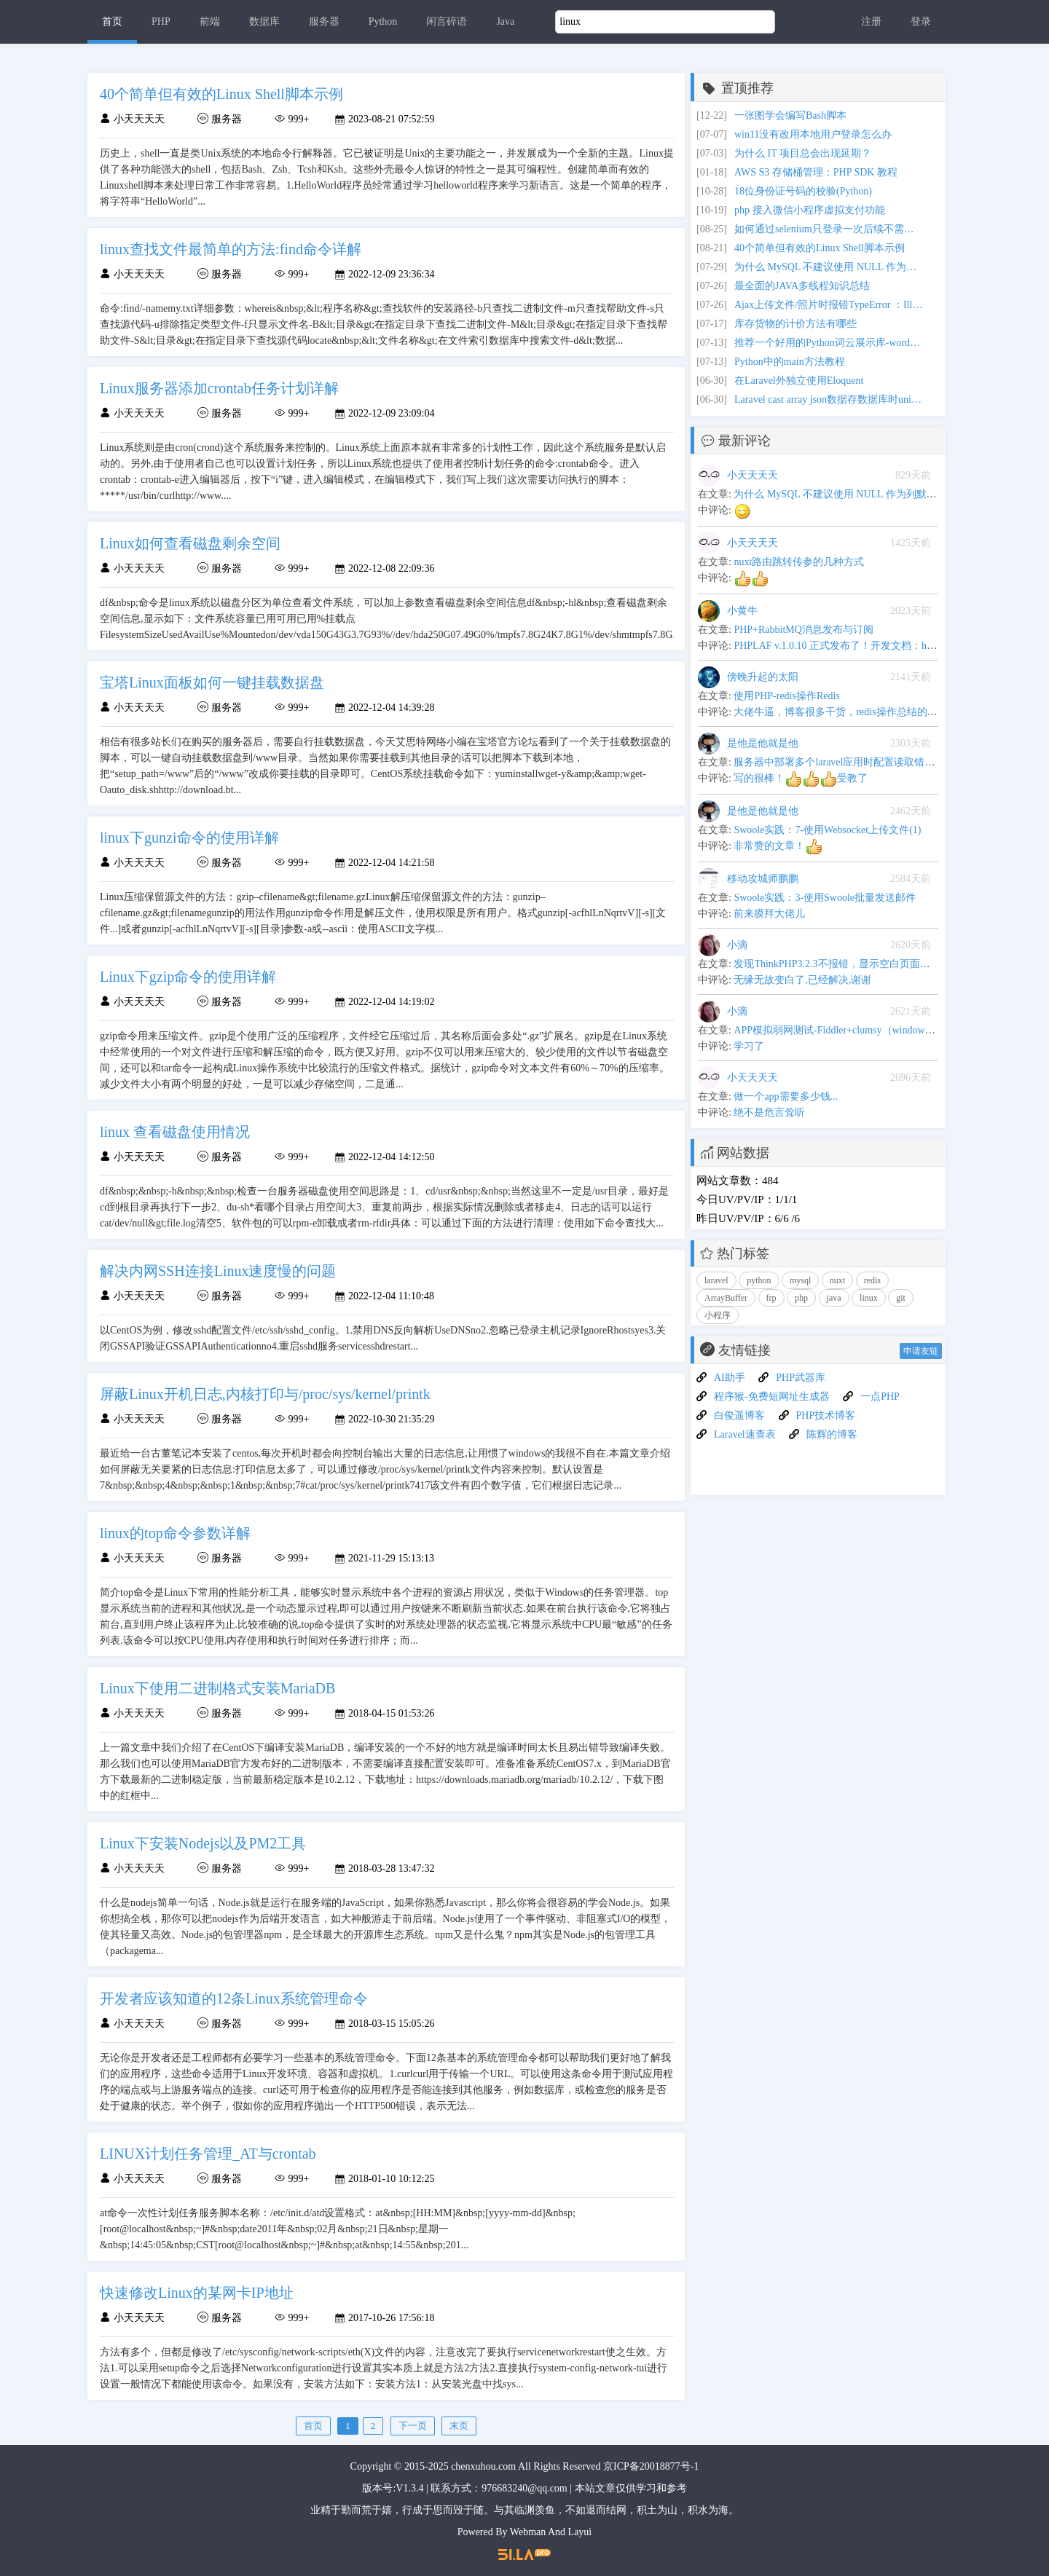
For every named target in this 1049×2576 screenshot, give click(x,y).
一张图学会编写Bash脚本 (790, 115)
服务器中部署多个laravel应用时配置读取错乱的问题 (849, 762)
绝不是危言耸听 (769, 1112)
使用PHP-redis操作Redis (786, 695)
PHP (161, 21)
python (759, 1280)
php (801, 1298)
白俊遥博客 (739, 1415)
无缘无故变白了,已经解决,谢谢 (802, 979)
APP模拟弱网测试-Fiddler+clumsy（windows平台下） (852, 1030)
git (900, 1298)
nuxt (837, 1280)
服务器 (324, 21)
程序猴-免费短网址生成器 (772, 1396)
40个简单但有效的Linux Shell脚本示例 (819, 248)
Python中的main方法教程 (789, 361)
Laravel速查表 (745, 1434)
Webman (528, 2531)
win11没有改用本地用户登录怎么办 (813, 134)
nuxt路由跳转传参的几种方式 (799, 561)
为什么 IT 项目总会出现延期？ (802, 153)
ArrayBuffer (725, 1298)
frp (771, 1298)
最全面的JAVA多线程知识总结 (802, 285)
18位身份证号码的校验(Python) (803, 191)
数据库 (264, 21)
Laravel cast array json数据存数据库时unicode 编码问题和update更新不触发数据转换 (829, 399)
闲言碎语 (446, 21)
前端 (210, 21)
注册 (871, 21)
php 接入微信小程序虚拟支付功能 (809, 210)
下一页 (412, 2425)
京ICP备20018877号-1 (651, 2466)
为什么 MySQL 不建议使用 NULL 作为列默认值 (829, 266)
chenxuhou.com (483, 2466)
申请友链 (920, 1351)
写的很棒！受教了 (801, 778)
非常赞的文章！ (778, 845)
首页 (112, 21)
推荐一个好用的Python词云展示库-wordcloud (829, 342)
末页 (458, 2425)
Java (505, 21)
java (834, 1298)
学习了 (749, 1046)
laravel (716, 1280)
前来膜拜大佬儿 (769, 913)
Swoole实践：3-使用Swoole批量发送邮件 (825, 897)
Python (383, 21)
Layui (580, 2531)
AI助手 (729, 1377)
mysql (800, 1280)
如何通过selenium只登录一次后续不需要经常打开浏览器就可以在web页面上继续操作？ (829, 229)
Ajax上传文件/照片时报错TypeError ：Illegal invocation (829, 304)
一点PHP (880, 1396)
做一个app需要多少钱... (786, 1096)
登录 (921, 21)
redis (872, 1280)
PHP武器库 (800, 1377)
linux (869, 1298)
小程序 (717, 1315)
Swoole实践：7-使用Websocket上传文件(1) (827, 829)
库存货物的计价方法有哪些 (795, 323)
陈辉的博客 (831, 1434)
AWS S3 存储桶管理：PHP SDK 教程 (815, 172)
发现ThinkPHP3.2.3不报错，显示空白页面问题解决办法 (857, 963)
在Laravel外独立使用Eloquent (798, 380)
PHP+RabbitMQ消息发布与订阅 (803, 629)
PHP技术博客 (826, 1415)
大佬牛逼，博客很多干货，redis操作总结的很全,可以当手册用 (872, 711)
